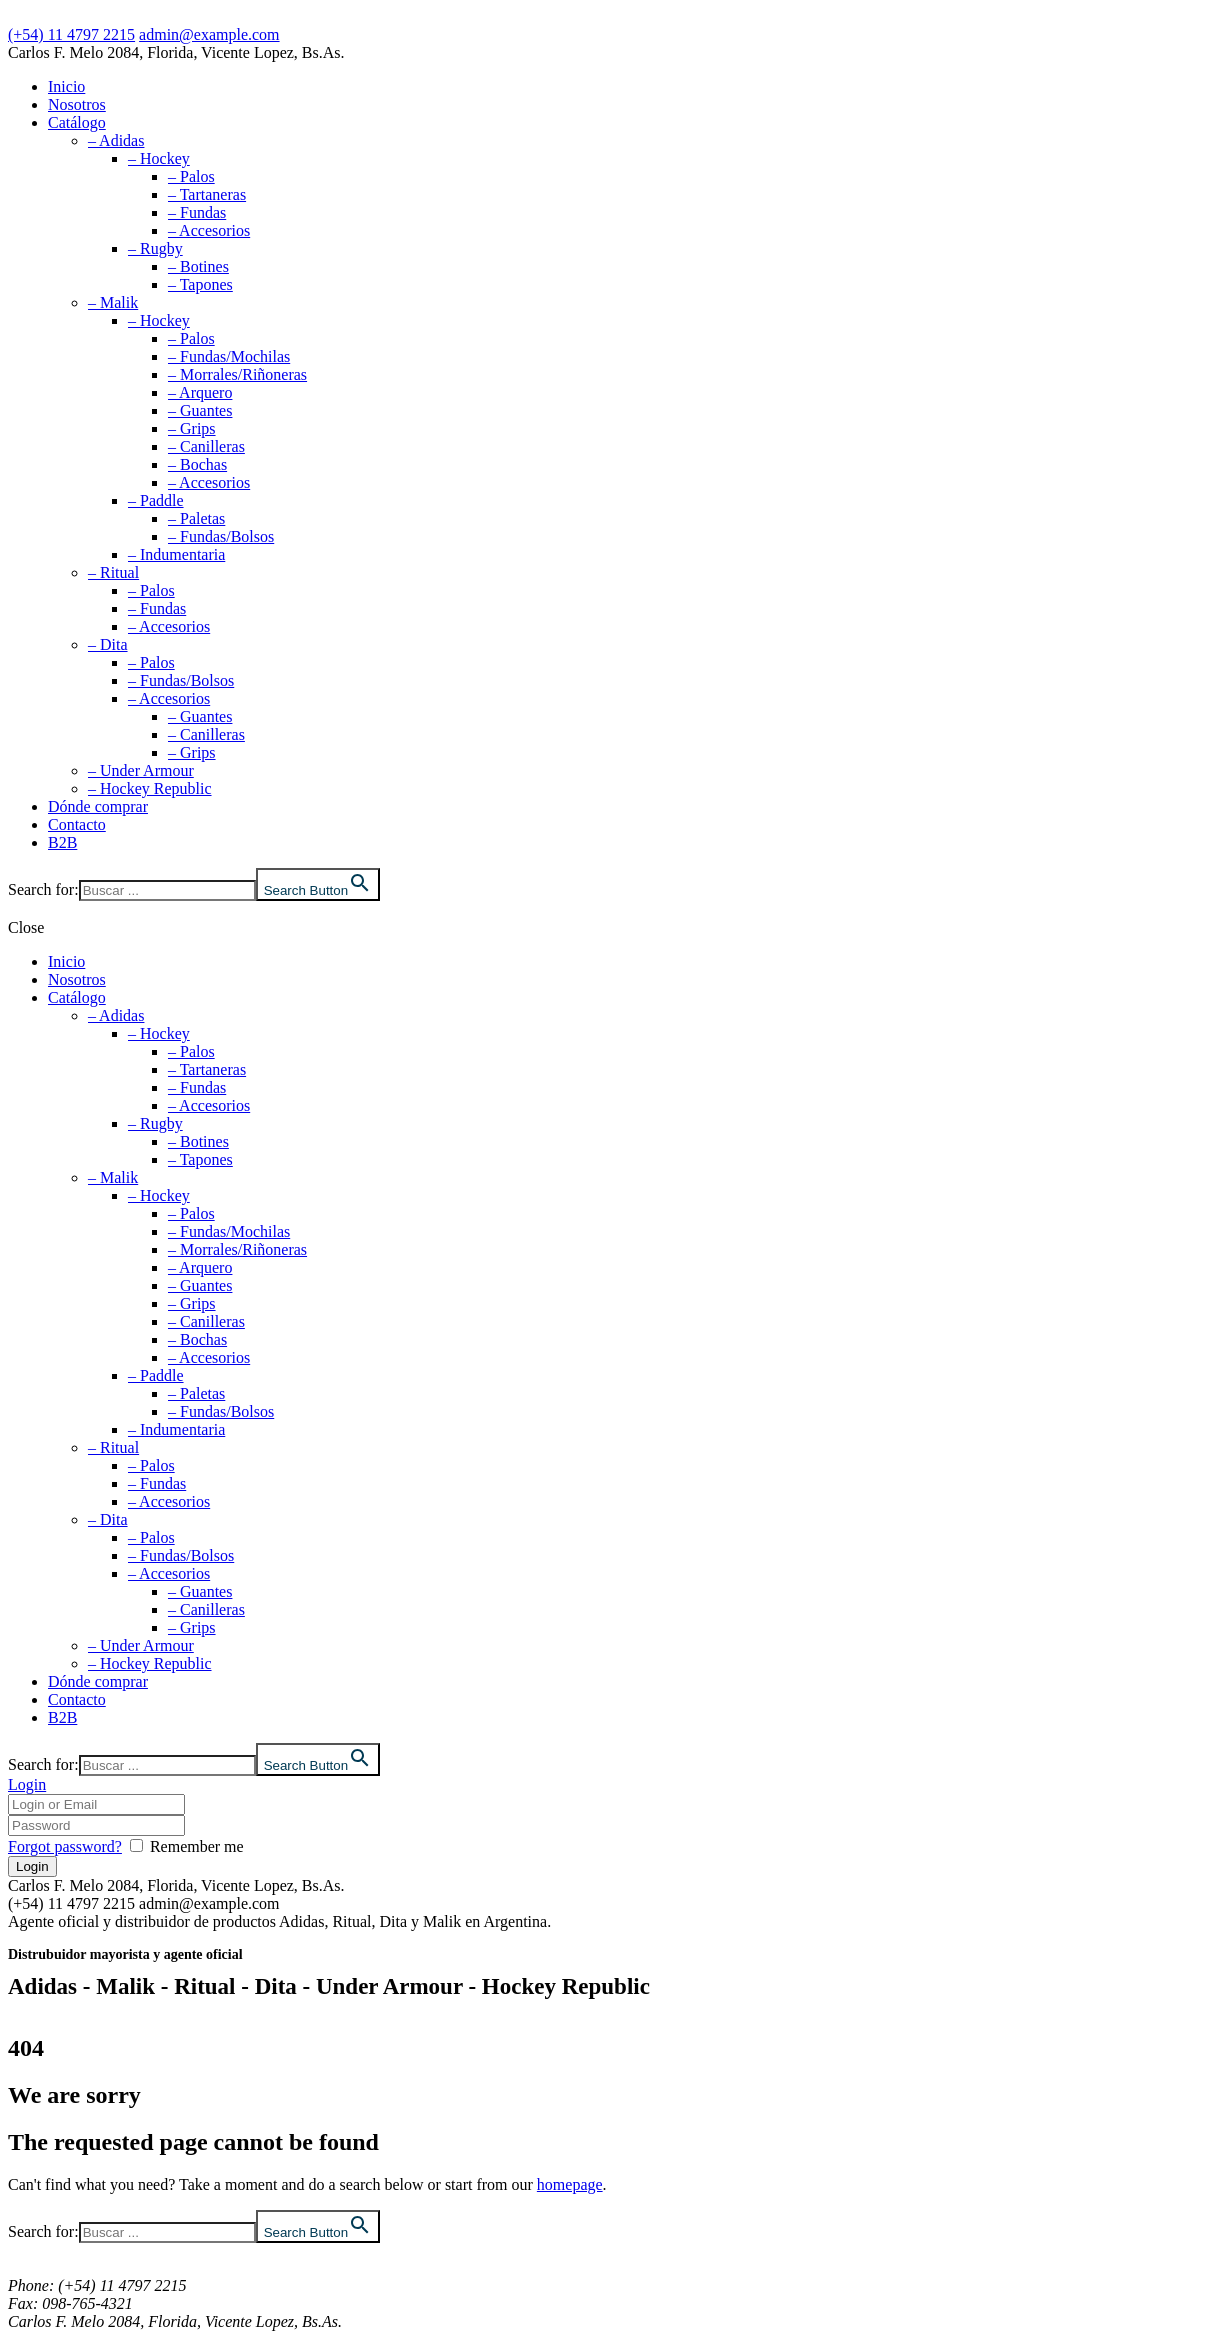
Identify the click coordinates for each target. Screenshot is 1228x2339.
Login (27, 1784)
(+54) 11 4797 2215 (71, 34)
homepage (570, 2184)
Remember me (197, 1846)
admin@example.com (209, 34)
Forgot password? (65, 1846)
